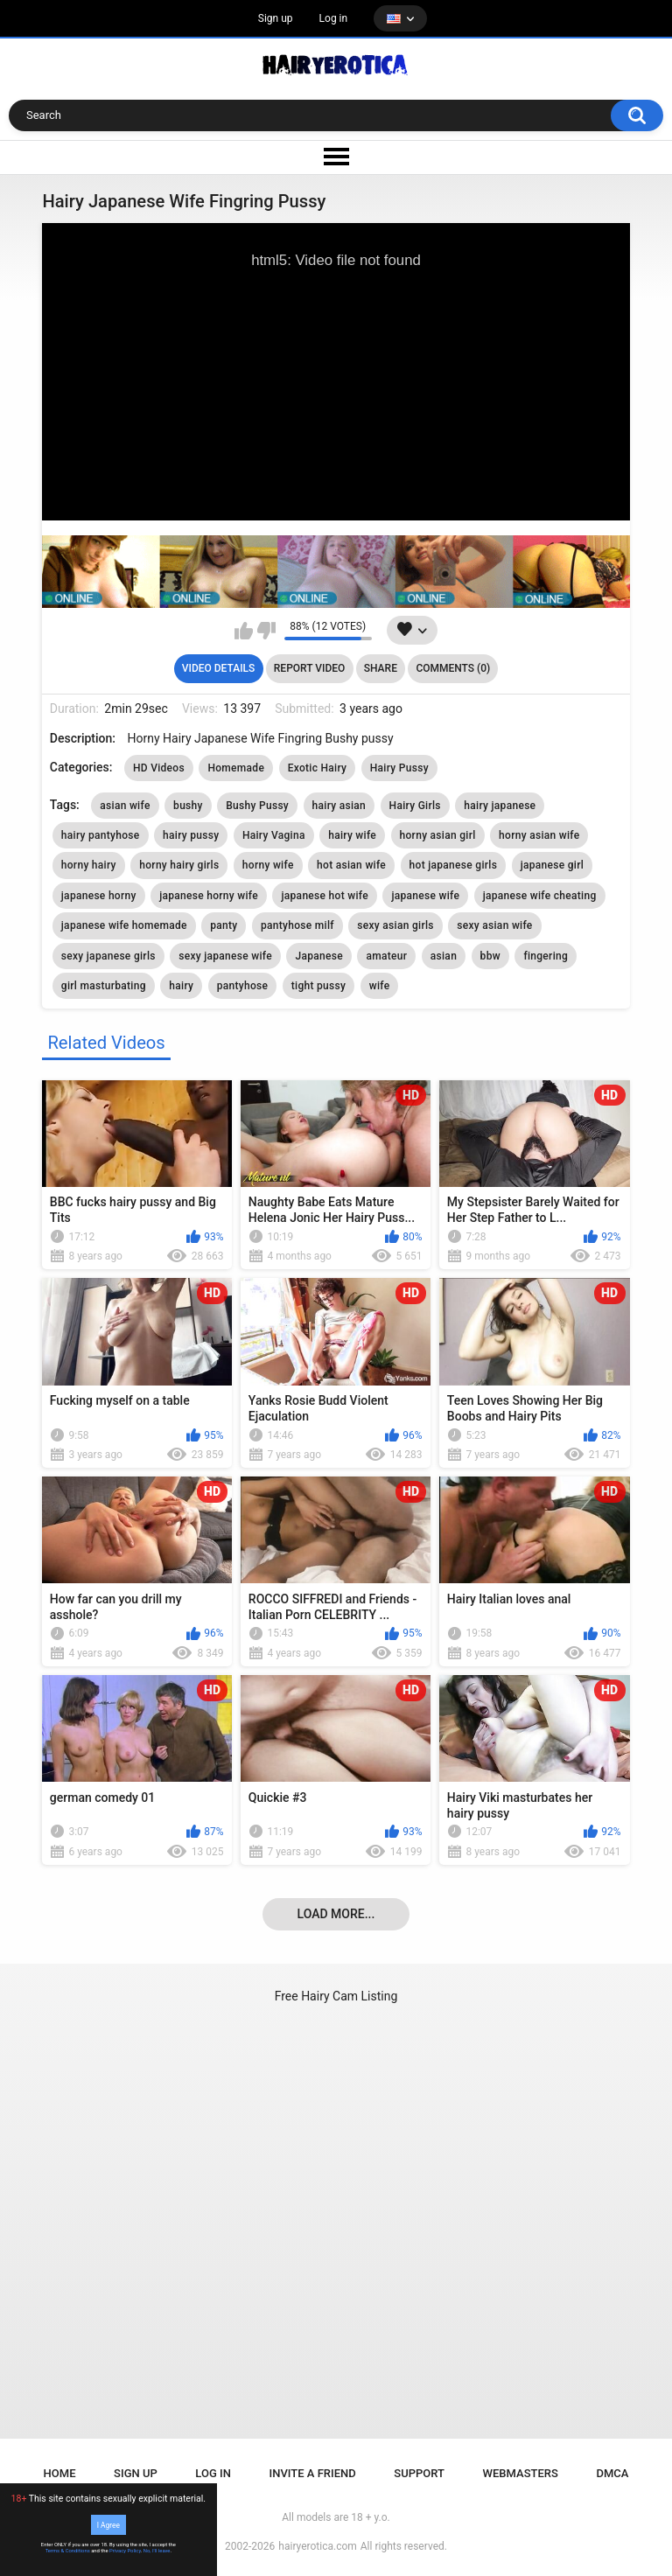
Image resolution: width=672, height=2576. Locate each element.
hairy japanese (500, 805)
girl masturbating (103, 986)
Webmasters (520, 2473)
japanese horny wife (208, 896)
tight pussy (318, 986)
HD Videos (159, 768)
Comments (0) (453, 668)
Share (380, 668)
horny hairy (88, 865)
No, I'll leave (157, 2550)
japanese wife (425, 896)
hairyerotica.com (317, 2546)
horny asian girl (438, 835)
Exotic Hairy (317, 768)
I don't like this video (266, 630)
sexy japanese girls (108, 956)
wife (379, 986)
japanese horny (98, 896)
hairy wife (352, 835)
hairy (181, 986)
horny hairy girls (179, 865)
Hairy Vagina (273, 835)
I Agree (108, 2524)
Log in (333, 18)
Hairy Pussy (399, 768)
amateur (386, 956)
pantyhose (243, 986)
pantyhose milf (297, 925)
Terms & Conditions (68, 2550)
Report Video (309, 668)
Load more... (336, 1914)
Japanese (318, 956)
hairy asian (339, 805)
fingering (545, 956)
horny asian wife (539, 835)
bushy (188, 805)
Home (60, 2473)
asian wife (125, 805)
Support (419, 2473)
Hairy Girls (415, 805)
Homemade (235, 768)
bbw (490, 956)
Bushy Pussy (257, 805)
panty (223, 925)
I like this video (243, 630)
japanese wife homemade (124, 925)
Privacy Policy (125, 2550)
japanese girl (552, 865)
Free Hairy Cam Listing (336, 1996)
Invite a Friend (313, 2473)
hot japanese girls (454, 865)
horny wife (268, 865)
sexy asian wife (494, 925)
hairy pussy (191, 835)
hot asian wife (351, 865)
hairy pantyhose (100, 835)
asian (443, 956)
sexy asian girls (395, 925)
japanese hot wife (324, 896)
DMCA (612, 2473)
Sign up (275, 18)
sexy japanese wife (225, 956)
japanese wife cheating (540, 896)
